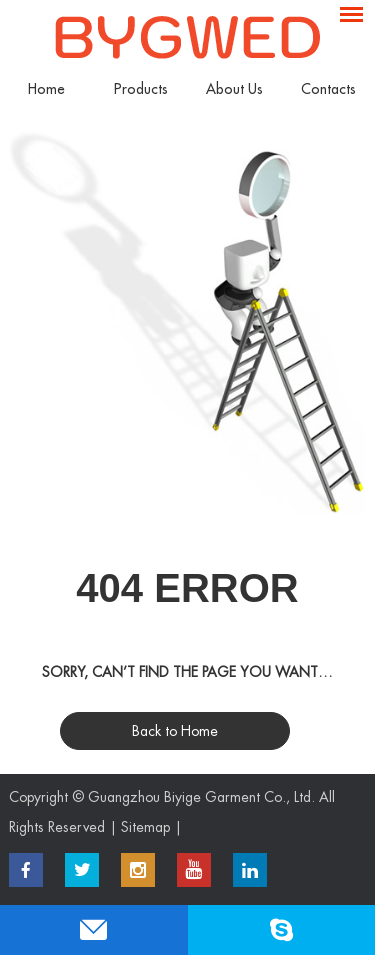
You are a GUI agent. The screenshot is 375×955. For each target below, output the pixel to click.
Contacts (328, 89)
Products (141, 89)
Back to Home (175, 731)
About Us (234, 89)
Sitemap (145, 827)
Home (46, 89)
